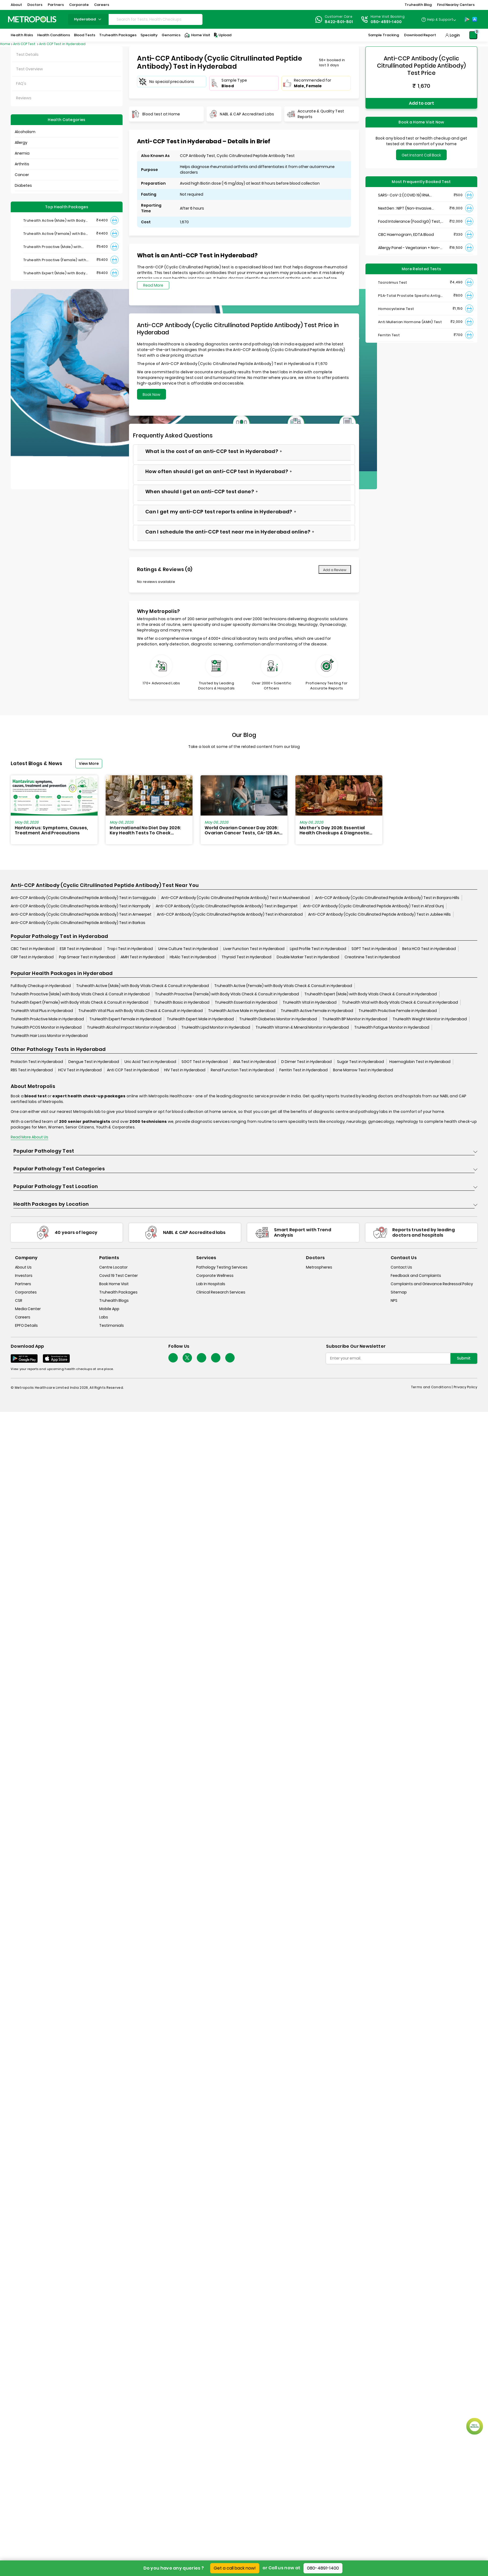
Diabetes (23, 185)
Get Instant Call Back (421, 155)
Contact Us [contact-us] (401, 1267)
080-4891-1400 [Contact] (386, 21)
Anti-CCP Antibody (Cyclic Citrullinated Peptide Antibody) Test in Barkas (78, 922)
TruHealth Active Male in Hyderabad (241, 1010)
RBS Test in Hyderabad (32, 1070)
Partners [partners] (23, 1284)
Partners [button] (56, 4)
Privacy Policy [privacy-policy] (465, 1387)
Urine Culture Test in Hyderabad (188, 948)
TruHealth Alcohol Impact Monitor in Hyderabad (131, 1027)
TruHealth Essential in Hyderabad (246, 1002)
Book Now (151, 394)
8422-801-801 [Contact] (339, 21)
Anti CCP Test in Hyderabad (62, 44)
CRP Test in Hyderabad (32, 957)
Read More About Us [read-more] (29, 1137)
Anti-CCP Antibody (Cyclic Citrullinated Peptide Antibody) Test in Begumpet (227, 906)
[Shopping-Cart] (473, 35)
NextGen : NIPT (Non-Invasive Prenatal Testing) (404, 208)
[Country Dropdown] (438, 19)
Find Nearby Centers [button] (456, 4)
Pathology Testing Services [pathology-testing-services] (221, 1267)
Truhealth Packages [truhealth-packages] (118, 1292)
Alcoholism (25, 131)
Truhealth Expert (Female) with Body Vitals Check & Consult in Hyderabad (79, 1002)
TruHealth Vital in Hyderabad (310, 1002)
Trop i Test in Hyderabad (130, 948)
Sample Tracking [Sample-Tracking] (383, 35)
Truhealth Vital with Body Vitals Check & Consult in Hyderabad (400, 1002)
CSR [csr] (18, 1300)
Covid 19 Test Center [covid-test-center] (118, 1275)
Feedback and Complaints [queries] (416, 1275)
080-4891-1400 (323, 2568)
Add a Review (334, 569)
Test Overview (29, 69)
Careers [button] (101, 4)
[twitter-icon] (187, 1357)
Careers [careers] (22, 1317)
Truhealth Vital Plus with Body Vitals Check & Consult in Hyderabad (140, 1010)
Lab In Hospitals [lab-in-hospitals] (210, 1284)
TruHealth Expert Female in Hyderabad (125, 1019)
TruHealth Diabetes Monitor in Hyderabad (278, 1019)
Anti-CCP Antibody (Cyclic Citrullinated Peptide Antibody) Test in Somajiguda (83, 897)
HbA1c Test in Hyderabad (193, 957)
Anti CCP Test (24, 44)
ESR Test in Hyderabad (81, 948)
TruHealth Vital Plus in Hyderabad (42, 1010)
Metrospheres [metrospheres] (319, 1267)
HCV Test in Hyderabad (80, 1070)
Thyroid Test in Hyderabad (246, 957)
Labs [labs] (103, 1317)
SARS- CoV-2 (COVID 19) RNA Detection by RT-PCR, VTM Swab (408, 195)
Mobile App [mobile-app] (109, 1308)
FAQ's (21, 83)
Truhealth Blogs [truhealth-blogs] (114, 1300)
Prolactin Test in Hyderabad (37, 1061)
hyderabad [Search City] (88, 19)
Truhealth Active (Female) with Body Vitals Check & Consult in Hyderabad (283, 985)
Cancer (22, 174)
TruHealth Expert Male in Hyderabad (200, 1019)
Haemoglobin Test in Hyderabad (419, 1061)
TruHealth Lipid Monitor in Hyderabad (215, 1027)
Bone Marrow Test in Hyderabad (363, 1070)
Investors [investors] (23, 1275)
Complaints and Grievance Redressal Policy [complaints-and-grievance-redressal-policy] (432, 1284)
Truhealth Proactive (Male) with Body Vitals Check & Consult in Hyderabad (80, 994)
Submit (464, 1358)
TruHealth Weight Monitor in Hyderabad (430, 1019)
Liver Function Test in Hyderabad (253, 948)
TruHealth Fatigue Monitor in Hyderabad (391, 1027)
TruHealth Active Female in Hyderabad (317, 1010)
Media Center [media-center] (28, 1308)
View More (89, 763)
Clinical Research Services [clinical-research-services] (220, 1292)
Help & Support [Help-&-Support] (440, 19)
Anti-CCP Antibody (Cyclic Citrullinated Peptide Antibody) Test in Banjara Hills (387, 897)
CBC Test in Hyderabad (32, 948)
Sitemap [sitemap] (399, 1292)
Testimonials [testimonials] (111, 1325)
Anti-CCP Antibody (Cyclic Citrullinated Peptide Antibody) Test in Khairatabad (230, 914)
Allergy (21, 142)
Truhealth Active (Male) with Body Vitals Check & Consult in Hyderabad (142, 985)
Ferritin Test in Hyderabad (303, 1070)
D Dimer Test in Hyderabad (306, 1061)
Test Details (27, 54)
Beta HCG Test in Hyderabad (429, 948)
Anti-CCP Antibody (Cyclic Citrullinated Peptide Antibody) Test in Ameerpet (81, 914)
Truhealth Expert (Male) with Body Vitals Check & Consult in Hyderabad (370, 994)
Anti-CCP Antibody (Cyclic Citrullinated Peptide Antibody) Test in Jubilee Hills (379, 914)
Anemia (22, 153)
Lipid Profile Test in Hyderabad (318, 948)
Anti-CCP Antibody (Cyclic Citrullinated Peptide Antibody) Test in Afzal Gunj (373, 906)
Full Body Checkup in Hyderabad (41, 985)
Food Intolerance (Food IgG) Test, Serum (409, 221)
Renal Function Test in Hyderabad (242, 1070)
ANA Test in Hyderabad (254, 1061)
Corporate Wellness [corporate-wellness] (215, 1275)
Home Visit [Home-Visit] (197, 35)
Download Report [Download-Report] (420, 35)
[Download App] (24, 1358)
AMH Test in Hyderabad (142, 957)
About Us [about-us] (23, 1267)
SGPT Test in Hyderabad (374, 948)
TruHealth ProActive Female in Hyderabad (397, 1010)
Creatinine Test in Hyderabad (372, 957)
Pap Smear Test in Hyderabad (87, 957)
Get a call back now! (235, 2568)
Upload (222, 35)
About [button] (16, 4)
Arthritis (22, 164)
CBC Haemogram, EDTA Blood (406, 234)
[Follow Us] (173, 1357)
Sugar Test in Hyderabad (360, 1061)
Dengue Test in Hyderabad (93, 1061)
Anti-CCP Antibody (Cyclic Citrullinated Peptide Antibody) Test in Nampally (80, 906)
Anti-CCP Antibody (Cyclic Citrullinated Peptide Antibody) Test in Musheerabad (235, 897)
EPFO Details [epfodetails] (26, 1325)
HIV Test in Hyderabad (184, 1070)
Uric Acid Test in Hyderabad (150, 1061)
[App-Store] (474, 19)
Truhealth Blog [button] (418, 4)
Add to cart (421, 103)
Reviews (23, 98)
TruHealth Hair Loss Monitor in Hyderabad (49, 1035)
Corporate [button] (79, 4)
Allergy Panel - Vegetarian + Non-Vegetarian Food (409, 248)
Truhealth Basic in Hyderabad (181, 1002)
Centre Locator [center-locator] (113, 1267)
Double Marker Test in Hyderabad (308, 957)
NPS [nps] (394, 1300)
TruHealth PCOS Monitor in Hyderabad (46, 1027)
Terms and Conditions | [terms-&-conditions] (432, 1387)
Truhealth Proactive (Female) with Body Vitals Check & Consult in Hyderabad (227, 994)
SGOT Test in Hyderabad (205, 1061)
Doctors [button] (34, 4)
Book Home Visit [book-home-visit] (114, 1284)
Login (455, 35)
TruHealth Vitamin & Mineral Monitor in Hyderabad (302, 1027)
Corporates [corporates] (26, 1292)
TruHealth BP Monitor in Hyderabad (354, 1019)
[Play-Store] (467, 19)
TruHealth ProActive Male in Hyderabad (47, 1019)
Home (5, 44)
